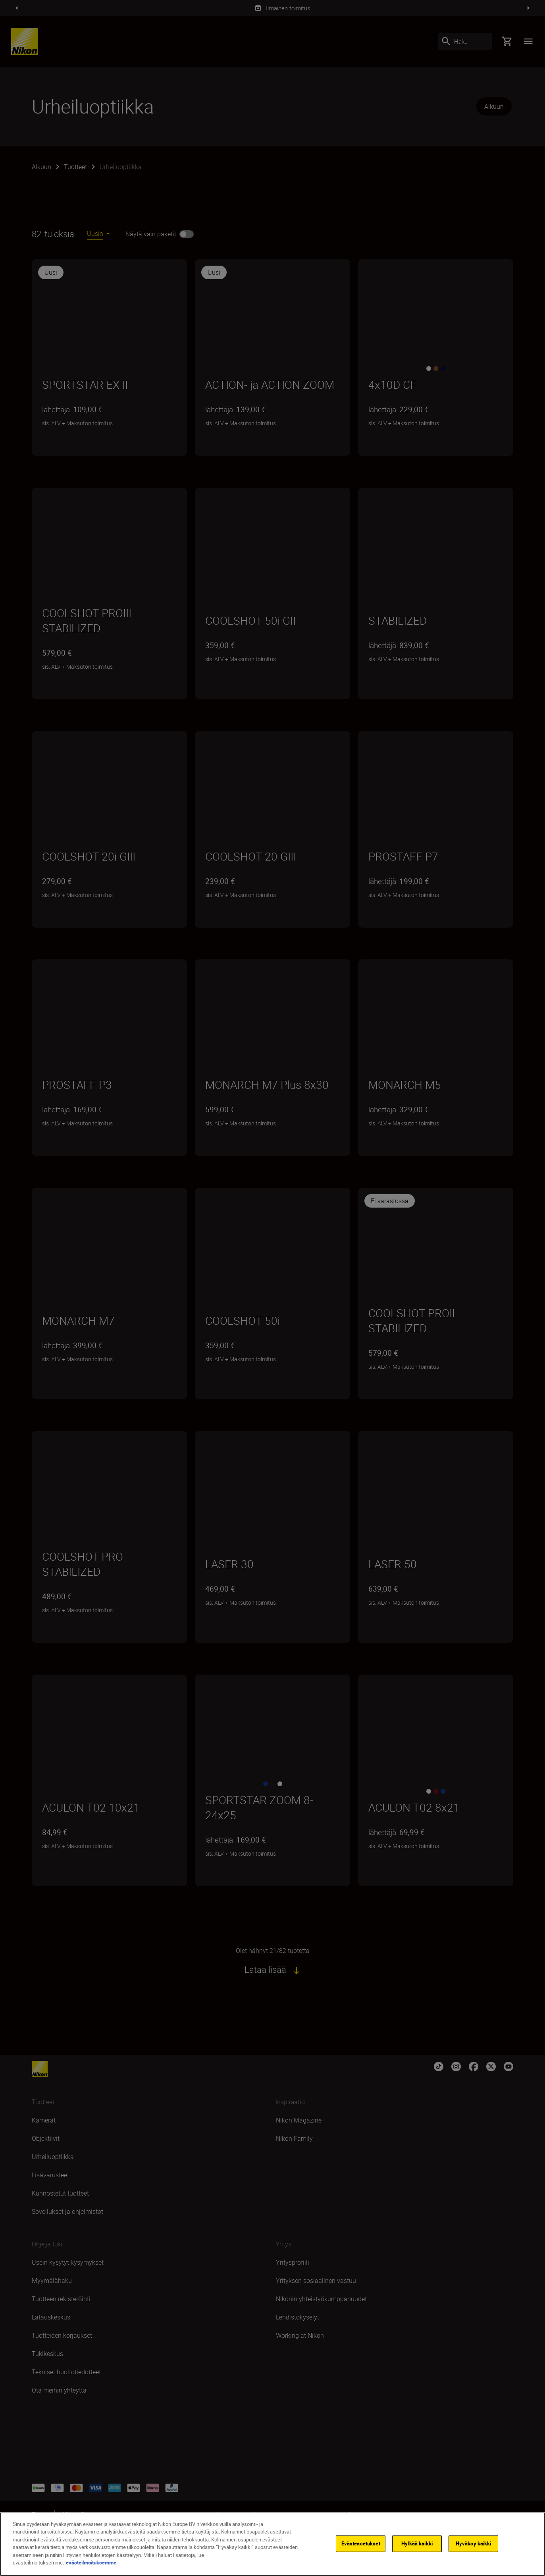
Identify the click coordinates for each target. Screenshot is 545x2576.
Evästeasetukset (360, 2543)
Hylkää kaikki (417, 2543)
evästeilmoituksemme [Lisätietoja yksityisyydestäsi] (91, 2562)
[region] (272, 2544)
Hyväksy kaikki (473, 2543)
